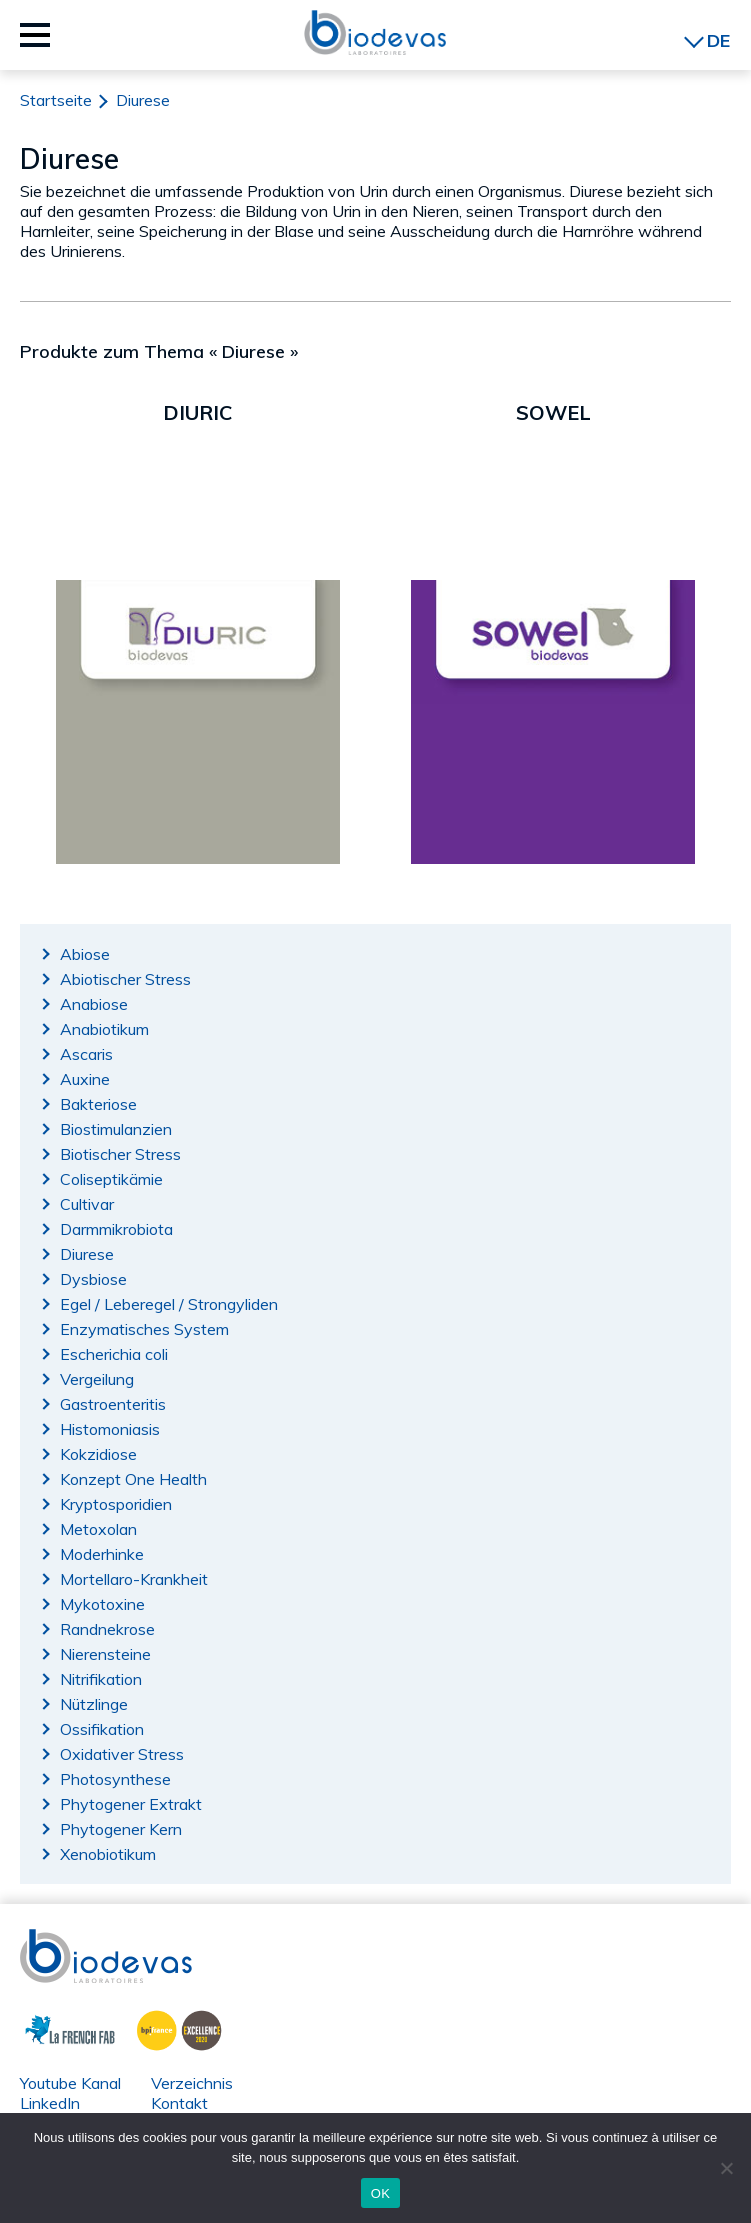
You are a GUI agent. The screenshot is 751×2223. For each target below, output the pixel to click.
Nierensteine (105, 1654)
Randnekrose (107, 1629)
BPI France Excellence (173, 2028)
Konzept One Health (133, 1479)
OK (380, 2193)
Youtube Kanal (70, 2083)
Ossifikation (102, 1729)
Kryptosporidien (116, 1504)
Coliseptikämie (111, 1179)
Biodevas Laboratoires (375, 32)
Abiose (85, 954)
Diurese (87, 1254)
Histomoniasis (110, 1429)
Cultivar (87, 1204)
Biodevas (53, 1939)
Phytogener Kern (121, 1829)
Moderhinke (102, 1554)
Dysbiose (93, 1279)
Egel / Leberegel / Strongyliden (169, 1304)
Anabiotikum (104, 1029)
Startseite (56, 100)
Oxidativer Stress (122, 1754)
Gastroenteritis (113, 1404)
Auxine (85, 1079)
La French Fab (55, 2028)
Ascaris (86, 1054)
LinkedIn (50, 2103)
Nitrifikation (101, 1679)
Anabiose (94, 1004)
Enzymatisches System (144, 1329)
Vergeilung (97, 1379)
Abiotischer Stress (125, 979)
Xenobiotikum (108, 1854)
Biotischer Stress (120, 1154)
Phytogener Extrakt (131, 1804)
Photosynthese (115, 1779)
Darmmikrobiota (116, 1229)
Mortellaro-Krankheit (134, 1579)
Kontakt (179, 2103)
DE (718, 40)
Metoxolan (98, 1529)
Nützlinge (94, 1704)
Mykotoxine (102, 1604)
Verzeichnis (192, 2083)
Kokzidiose (98, 1454)
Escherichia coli (114, 1354)
